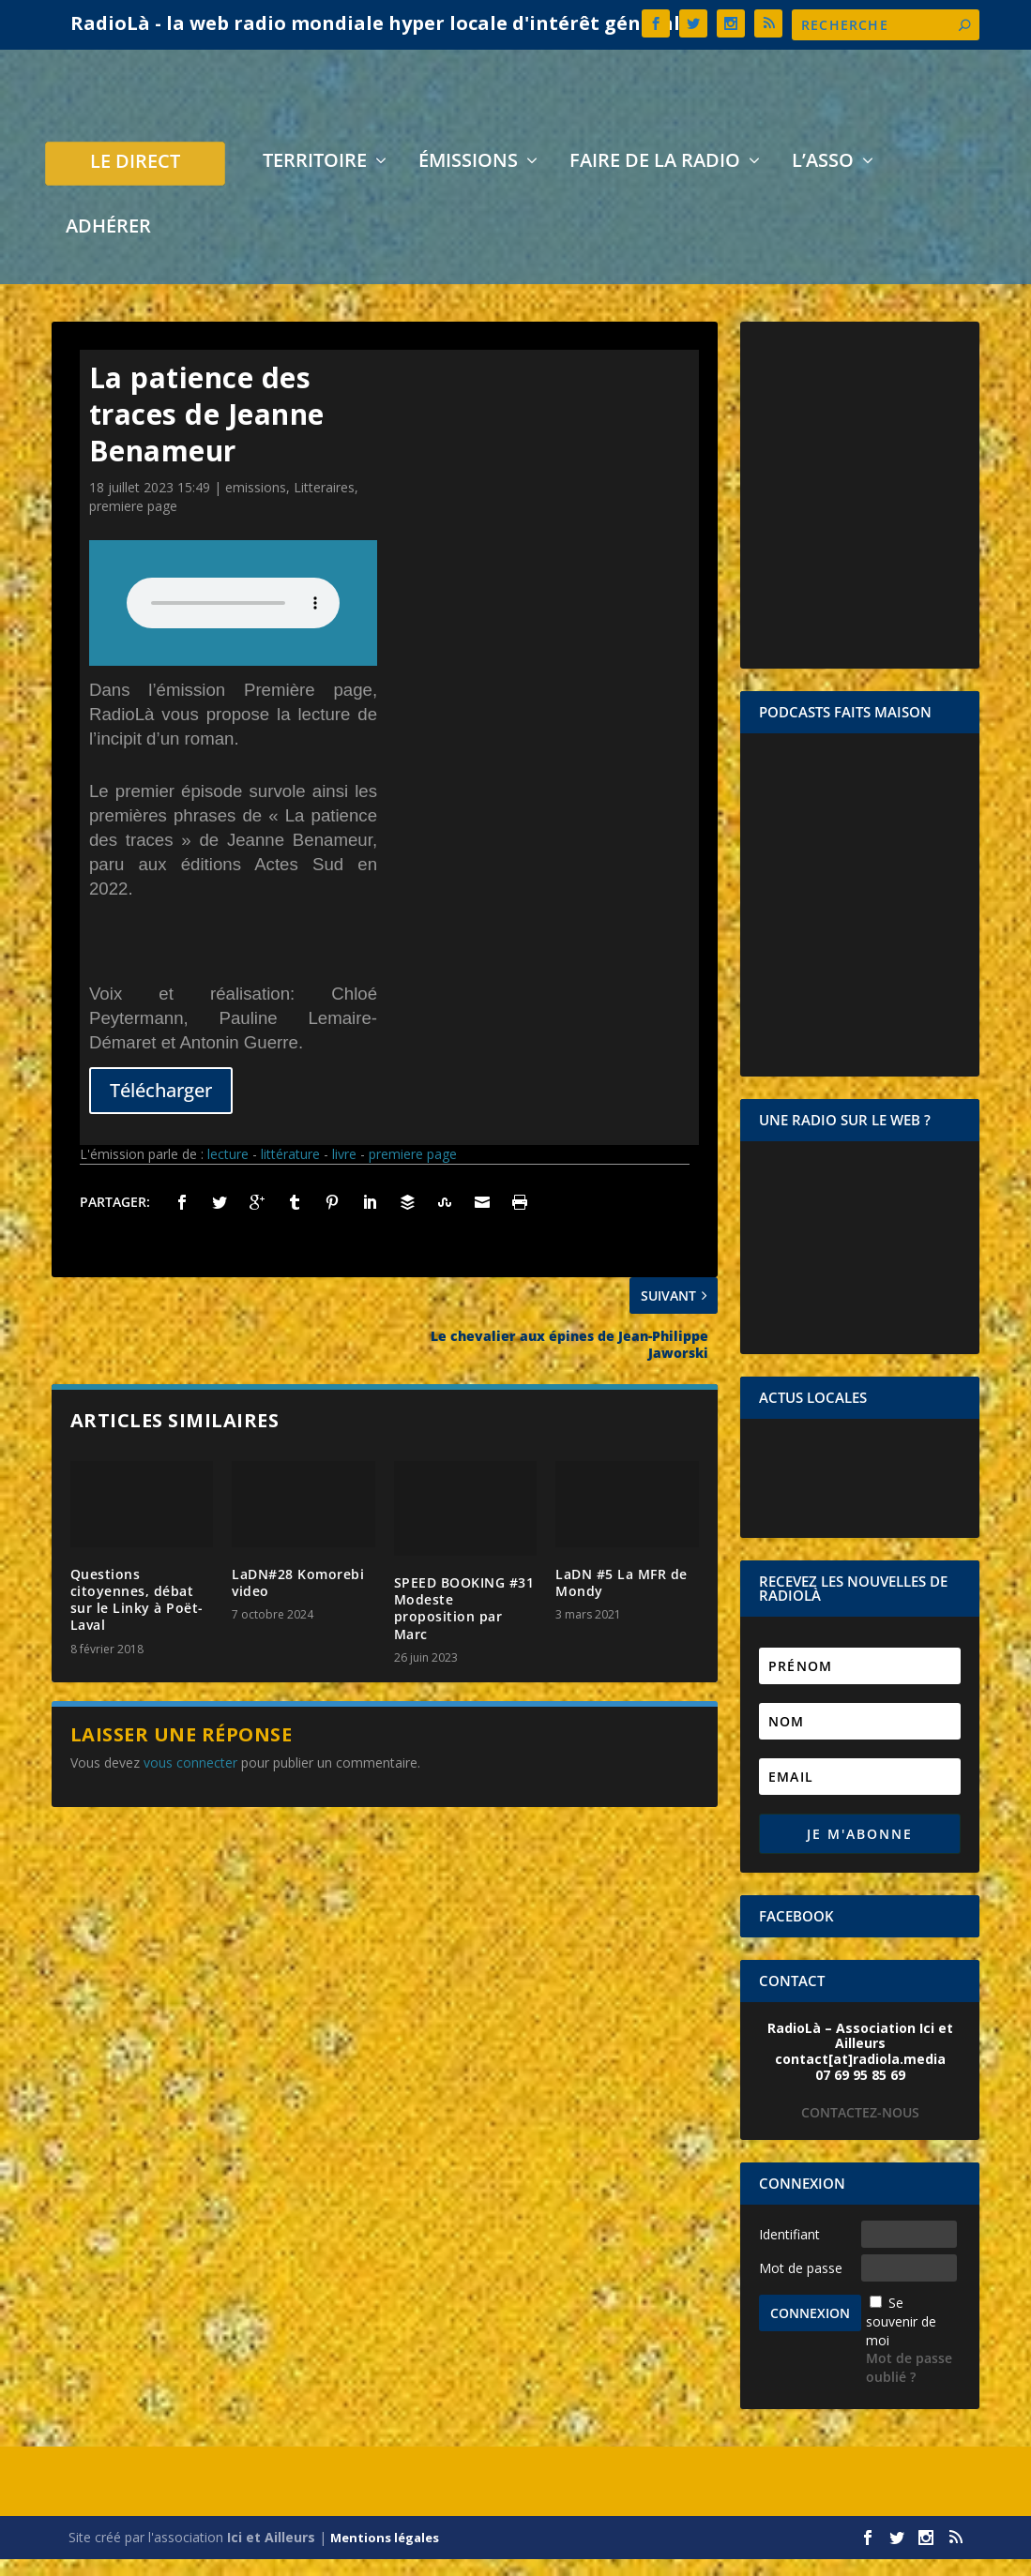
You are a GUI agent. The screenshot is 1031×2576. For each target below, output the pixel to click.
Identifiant (789, 2251)
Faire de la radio (654, 179)
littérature (290, 1171)
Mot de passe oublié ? (909, 2384)
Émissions (468, 179)
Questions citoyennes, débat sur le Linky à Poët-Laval (137, 1616)
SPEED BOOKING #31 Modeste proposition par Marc (464, 1625)
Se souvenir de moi (901, 2338)
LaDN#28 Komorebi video (298, 1599)
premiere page (133, 523)
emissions (255, 504)
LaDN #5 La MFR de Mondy (621, 1599)
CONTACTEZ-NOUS (860, 2129)
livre (344, 1171)
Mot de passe (800, 2285)
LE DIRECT (135, 180)
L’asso (823, 179)
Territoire (315, 179)
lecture (228, 1171)
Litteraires (324, 504)
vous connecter (190, 1779)
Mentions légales (384, 2554)
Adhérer (108, 245)
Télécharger (161, 1107)
